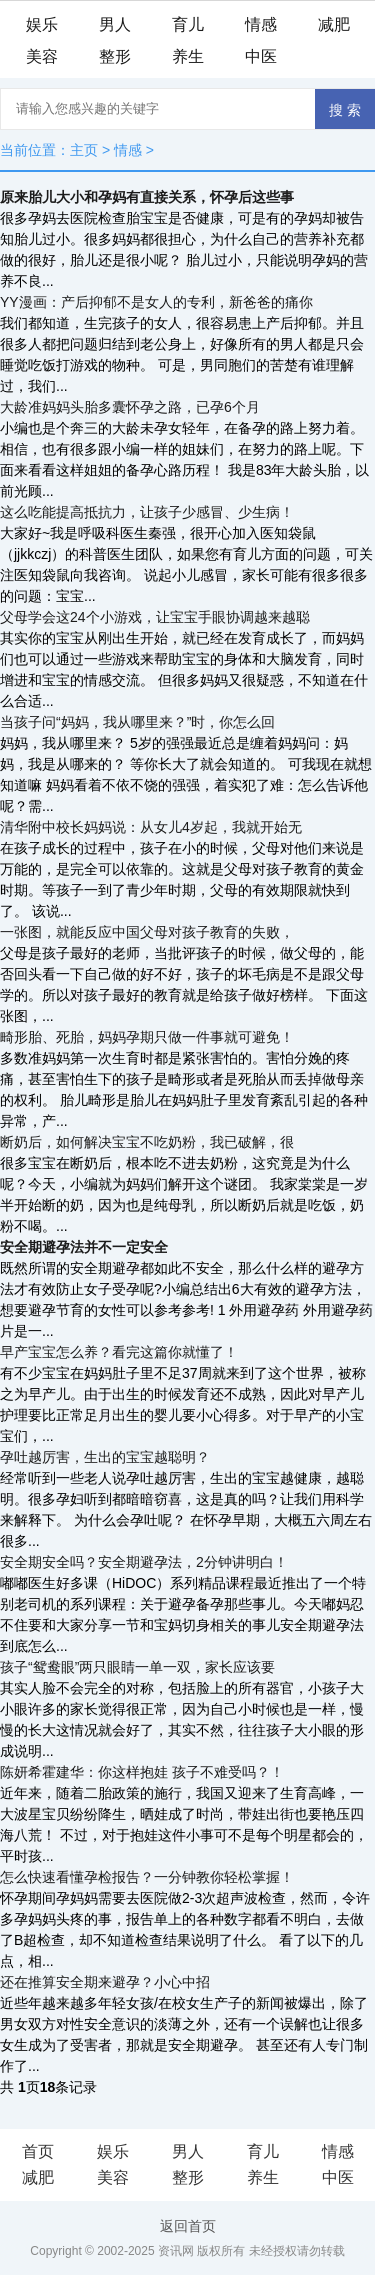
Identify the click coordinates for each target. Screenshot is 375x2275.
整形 (115, 56)
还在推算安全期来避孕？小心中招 (105, 1982)
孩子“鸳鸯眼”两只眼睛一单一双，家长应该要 (137, 1667)
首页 (38, 2151)
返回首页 (188, 2226)
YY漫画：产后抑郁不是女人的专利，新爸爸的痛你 (156, 302)
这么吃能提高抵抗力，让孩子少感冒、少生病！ (147, 512)
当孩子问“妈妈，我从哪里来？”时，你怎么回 (137, 722)
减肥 (334, 24)
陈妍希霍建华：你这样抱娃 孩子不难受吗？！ (142, 1772)
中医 (261, 56)
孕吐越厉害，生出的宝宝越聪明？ (105, 1457)
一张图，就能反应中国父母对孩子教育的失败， (147, 932)
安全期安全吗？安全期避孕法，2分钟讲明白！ (144, 1562)
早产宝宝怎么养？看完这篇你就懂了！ (119, 1352)
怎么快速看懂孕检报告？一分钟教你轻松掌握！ (147, 1877)
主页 (84, 150)
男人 (115, 24)
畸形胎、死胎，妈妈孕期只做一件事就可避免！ (147, 1037)
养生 (188, 56)
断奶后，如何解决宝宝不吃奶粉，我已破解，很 (147, 1142)
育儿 (188, 24)
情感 (261, 24)
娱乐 (42, 24)
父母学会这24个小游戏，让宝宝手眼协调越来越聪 (155, 617)
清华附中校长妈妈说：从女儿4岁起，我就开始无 (151, 827)
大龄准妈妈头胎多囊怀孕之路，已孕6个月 (130, 407)
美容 (42, 56)
